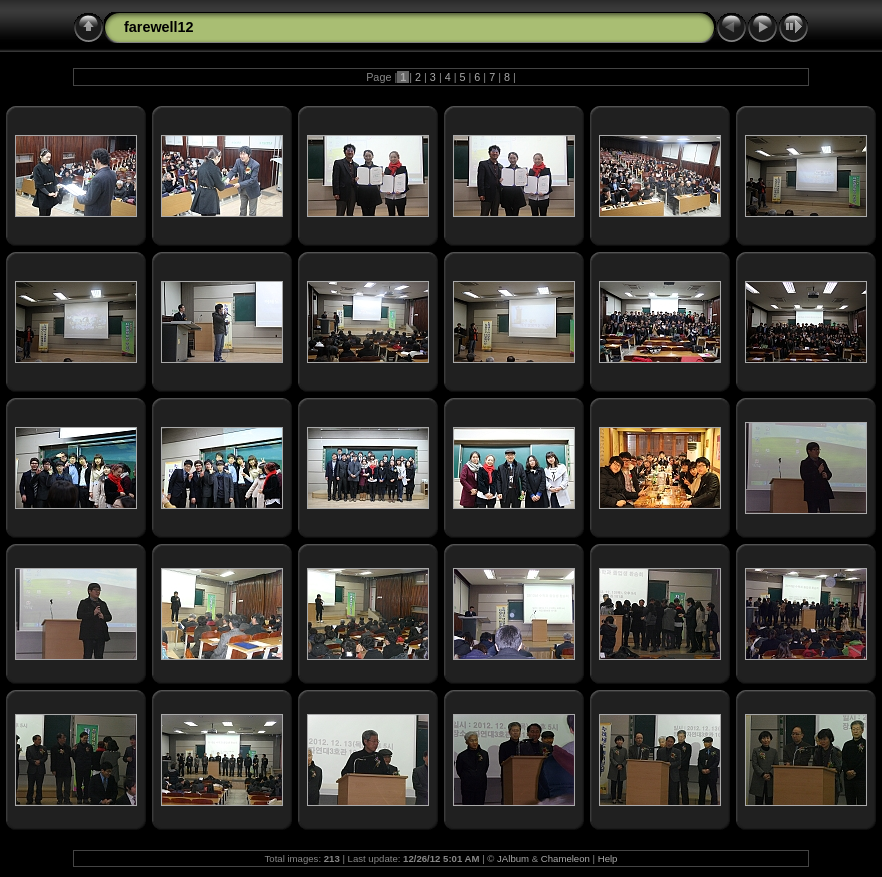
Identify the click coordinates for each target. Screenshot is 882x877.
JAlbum (513, 858)
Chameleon (565, 858)
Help (608, 858)
